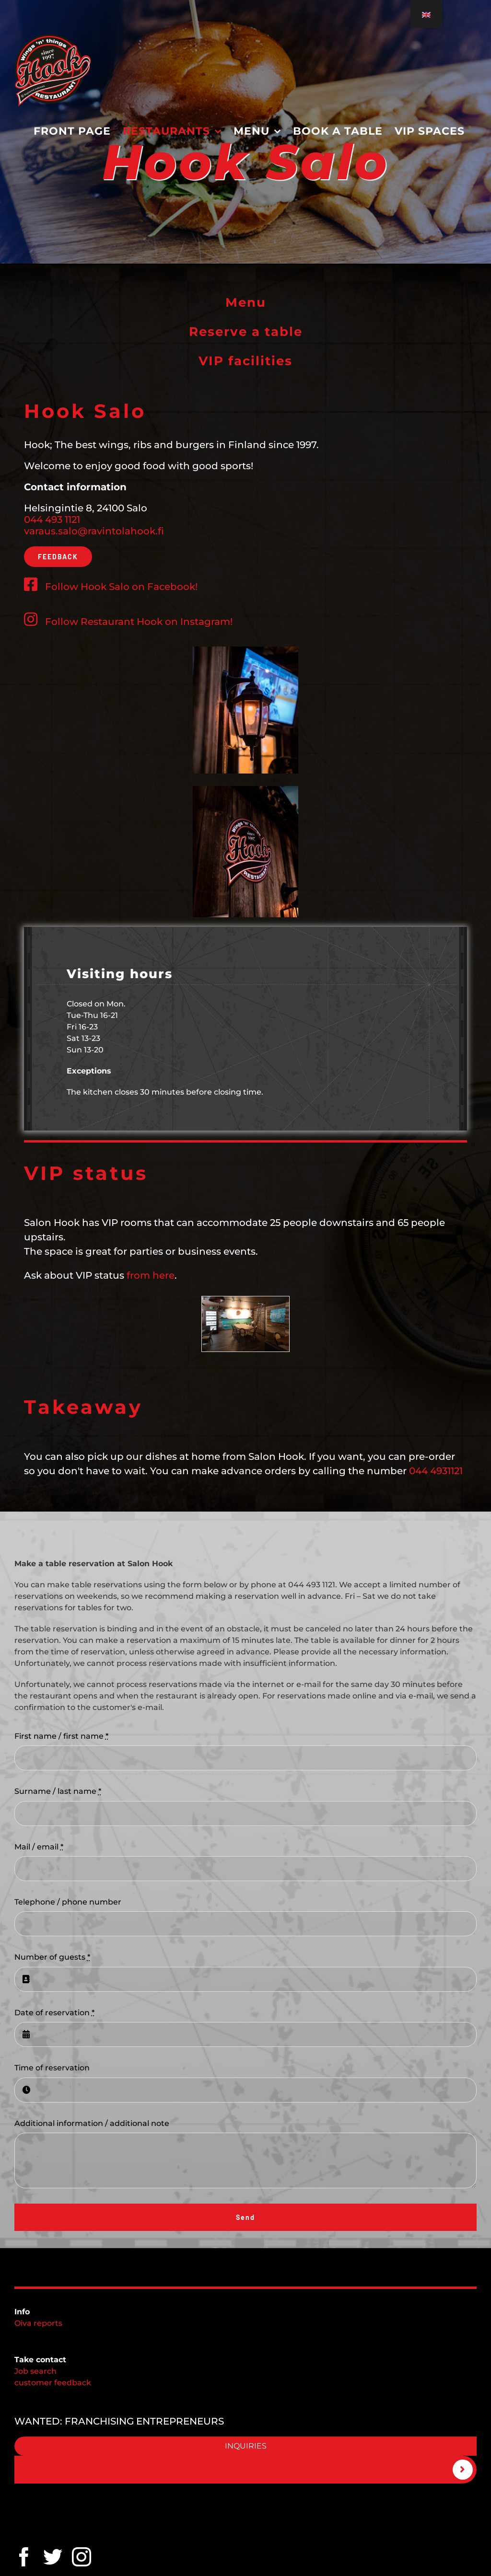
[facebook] (24, 2556)
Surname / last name (57, 1791)
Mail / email (38, 1846)
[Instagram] (81, 2556)
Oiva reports (38, 2323)
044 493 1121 (52, 519)
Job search (35, 2371)
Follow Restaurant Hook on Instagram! (128, 621)
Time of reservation (52, 2067)
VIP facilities (245, 361)
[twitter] (52, 2556)
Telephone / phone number (67, 1901)
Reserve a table (246, 331)
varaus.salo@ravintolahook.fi (94, 531)
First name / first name (61, 1736)
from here (151, 1275)
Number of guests (52, 1957)
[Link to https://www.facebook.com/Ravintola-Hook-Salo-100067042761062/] (30, 584)
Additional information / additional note (91, 2123)
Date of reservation (54, 2012)
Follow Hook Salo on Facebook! (121, 586)
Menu (245, 302)
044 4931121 (436, 1471)
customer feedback (52, 2382)
